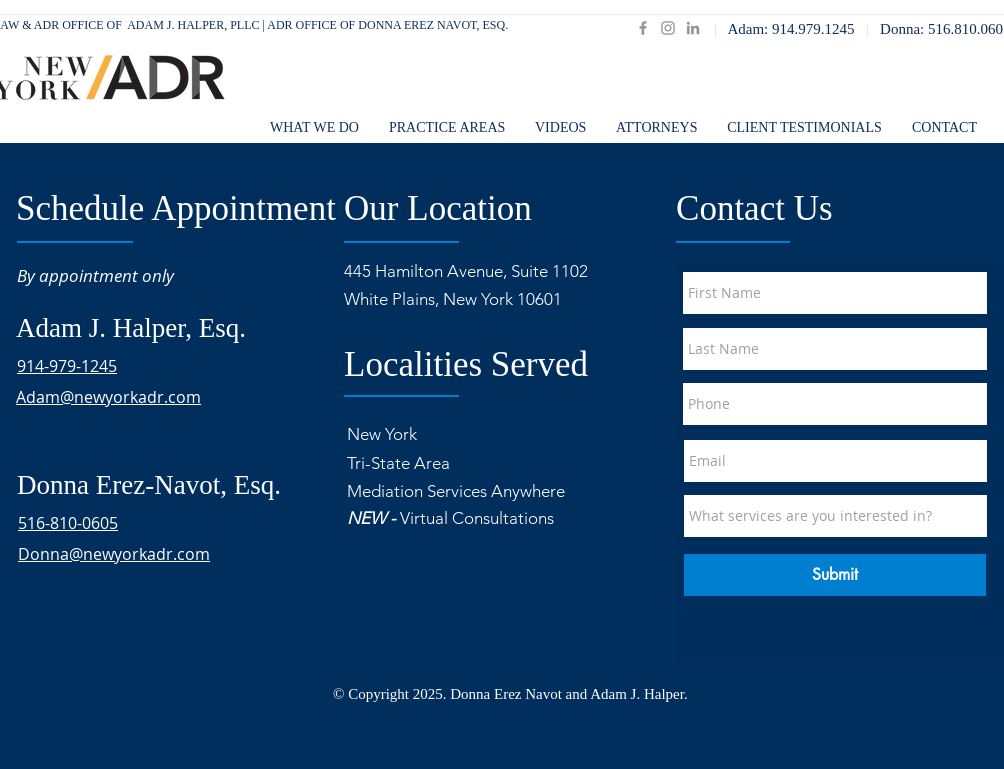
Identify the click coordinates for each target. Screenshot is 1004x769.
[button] (656, 128)
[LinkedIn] (693, 28)
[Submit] (835, 575)
